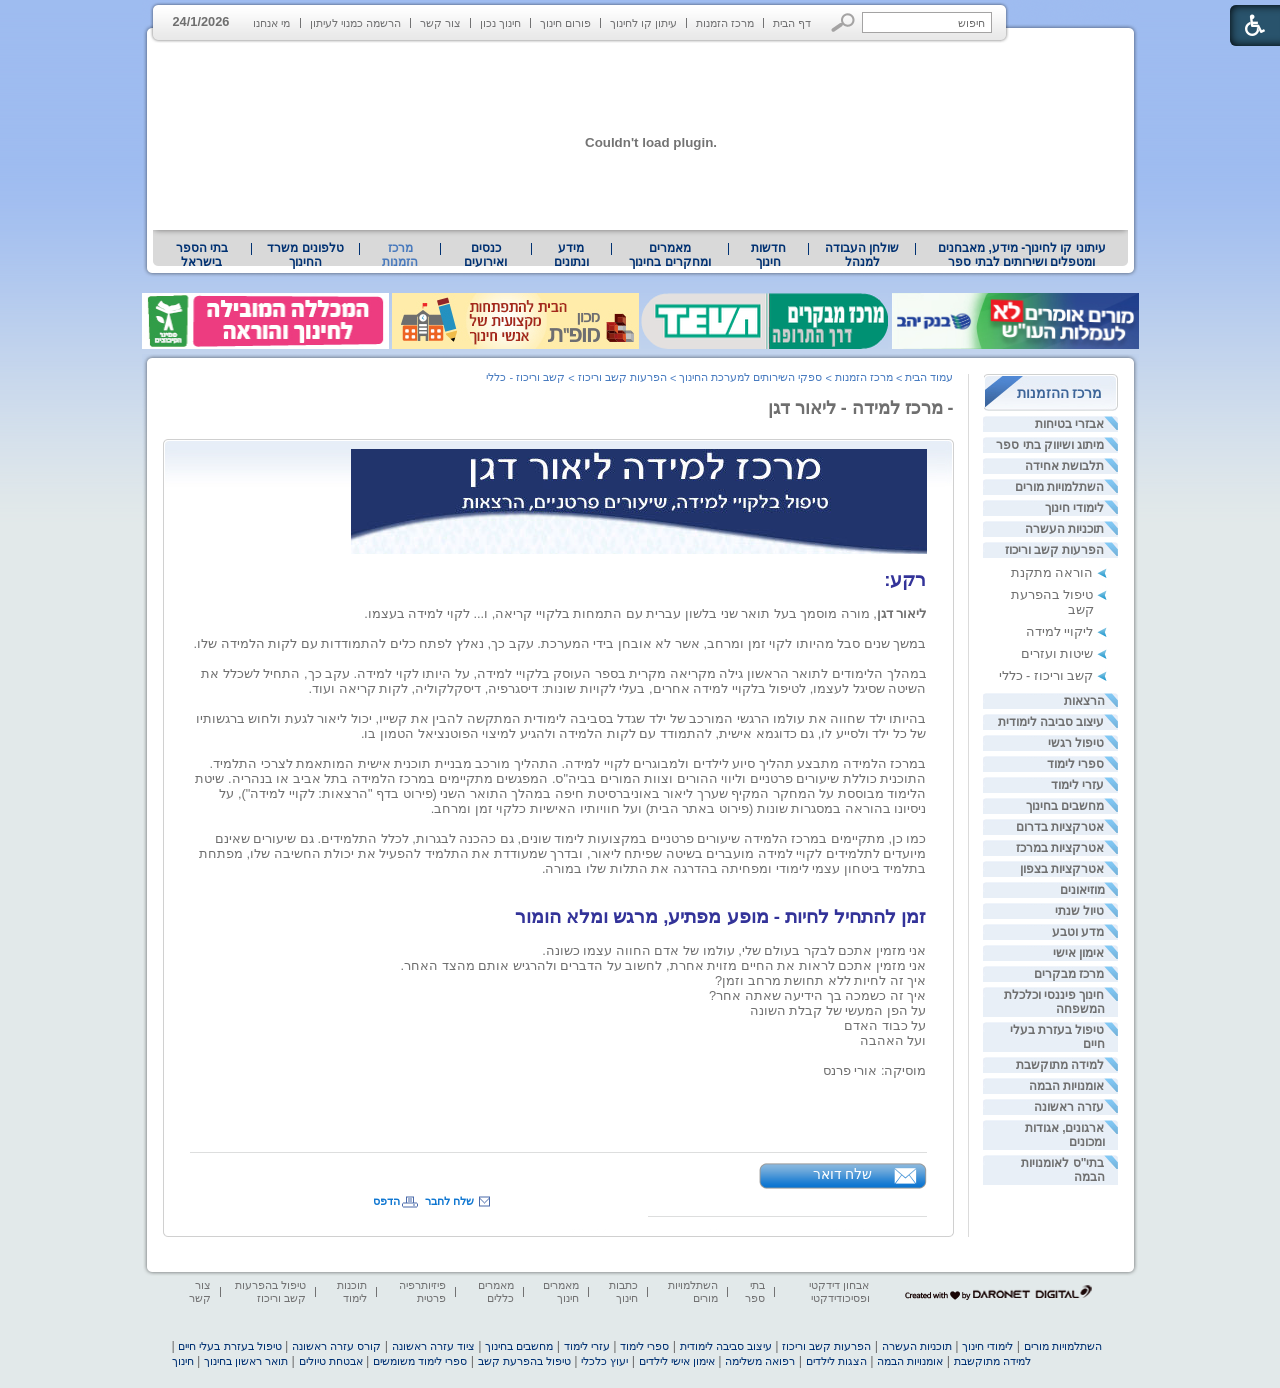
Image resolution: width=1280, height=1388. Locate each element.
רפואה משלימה (760, 1361)
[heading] (925, 883)
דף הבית (792, 23)
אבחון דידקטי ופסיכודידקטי (839, 1291)
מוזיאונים (1082, 890)
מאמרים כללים (496, 1291)
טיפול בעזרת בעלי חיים (229, 1346)
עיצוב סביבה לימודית (1051, 722)
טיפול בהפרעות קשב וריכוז (270, 1291)
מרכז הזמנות (725, 23)
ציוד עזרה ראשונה (433, 1346)
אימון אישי (1078, 953)
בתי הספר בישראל (202, 255)
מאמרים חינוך (561, 1291)
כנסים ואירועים (485, 255)
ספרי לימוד (1075, 764)
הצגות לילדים (836, 1361)
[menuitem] (1021, 255)
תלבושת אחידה (1064, 466)
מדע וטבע (1078, 932)
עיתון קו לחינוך (643, 23)
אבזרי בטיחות (1069, 424)
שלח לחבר (449, 1201)
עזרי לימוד (1077, 785)
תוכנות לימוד (352, 1291)
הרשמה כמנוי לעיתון (355, 23)
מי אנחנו (271, 23)
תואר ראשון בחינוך (246, 1361)
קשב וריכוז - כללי (1046, 675)
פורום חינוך (565, 23)
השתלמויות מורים (1059, 487)
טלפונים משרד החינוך (305, 255)
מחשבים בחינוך (1065, 806)
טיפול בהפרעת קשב (524, 1361)
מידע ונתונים (571, 255)
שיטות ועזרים (1057, 653)
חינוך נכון (500, 23)
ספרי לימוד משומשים (420, 1361)
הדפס (386, 1201)
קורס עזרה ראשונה (336, 1346)
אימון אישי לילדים (677, 1361)
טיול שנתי (1079, 911)
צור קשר (440, 23)
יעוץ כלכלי (604, 1361)
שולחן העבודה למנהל (862, 255)
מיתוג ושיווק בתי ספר (1050, 445)
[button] (843, 22)
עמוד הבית (929, 377)
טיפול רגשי (1076, 743)
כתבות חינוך (623, 1291)
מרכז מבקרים (1069, 974)
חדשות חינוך (768, 255)
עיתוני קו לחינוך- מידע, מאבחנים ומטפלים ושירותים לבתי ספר (1022, 255)
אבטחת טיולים (331, 1361)
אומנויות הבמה (1066, 1086)
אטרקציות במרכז (1060, 848)
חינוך (183, 1361)
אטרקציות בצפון (1062, 869)
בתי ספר (755, 1291)
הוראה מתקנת (1052, 572)
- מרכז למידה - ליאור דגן (861, 408)
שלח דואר (843, 1174)
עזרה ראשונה (1069, 1107)
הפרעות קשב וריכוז (1055, 550)
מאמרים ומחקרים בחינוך (669, 255)
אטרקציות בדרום (1060, 827)
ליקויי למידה (1060, 631)
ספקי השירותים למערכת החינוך (750, 377)
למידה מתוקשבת (1060, 1065)
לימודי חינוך (1074, 508)
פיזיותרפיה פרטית (422, 1291)
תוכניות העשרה (1064, 529)
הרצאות (1084, 701)
